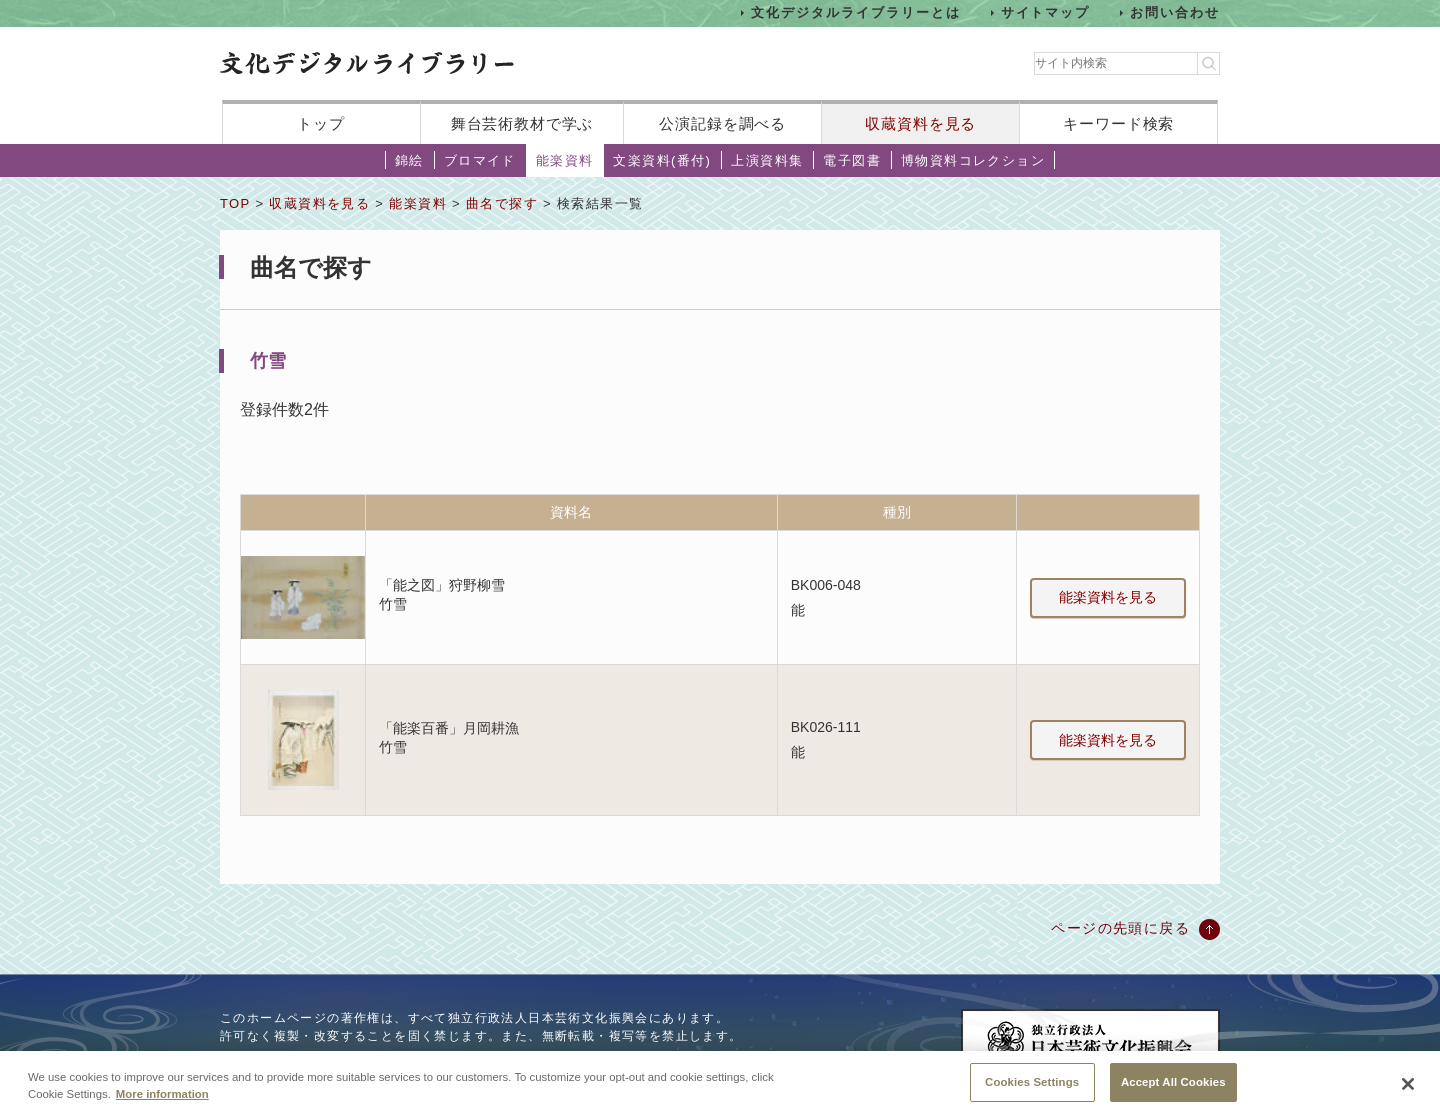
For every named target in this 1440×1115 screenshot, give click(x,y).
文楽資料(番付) (662, 160)
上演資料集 (767, 160)
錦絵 (409, 160)
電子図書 (852, 160)
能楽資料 (565, 160)
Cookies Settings (1032, 1089)
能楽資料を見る (1108, 597)
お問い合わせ (1175, 12)
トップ (321, 123)
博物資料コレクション (973, 160)
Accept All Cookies (1173, 1089)
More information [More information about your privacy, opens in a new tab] (162, 1101)
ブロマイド (480, 160)
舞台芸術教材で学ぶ (522, 123)
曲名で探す (502, 203)
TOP (235, 203)
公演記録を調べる (722, 123)
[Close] (1408, 1091)
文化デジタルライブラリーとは (855, 12)
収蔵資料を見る (920, 123)
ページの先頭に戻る (1120, 928)
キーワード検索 (1118, 123)
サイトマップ (1046, 12)
